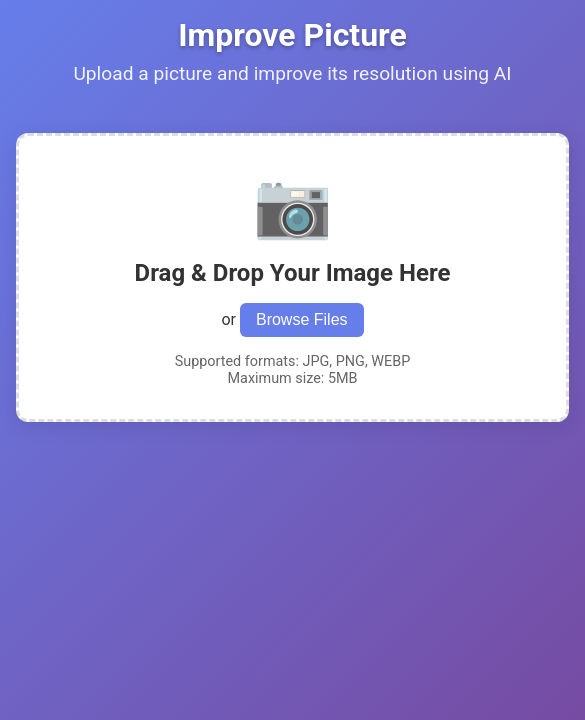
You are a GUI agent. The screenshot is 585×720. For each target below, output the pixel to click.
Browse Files (302, 319)
